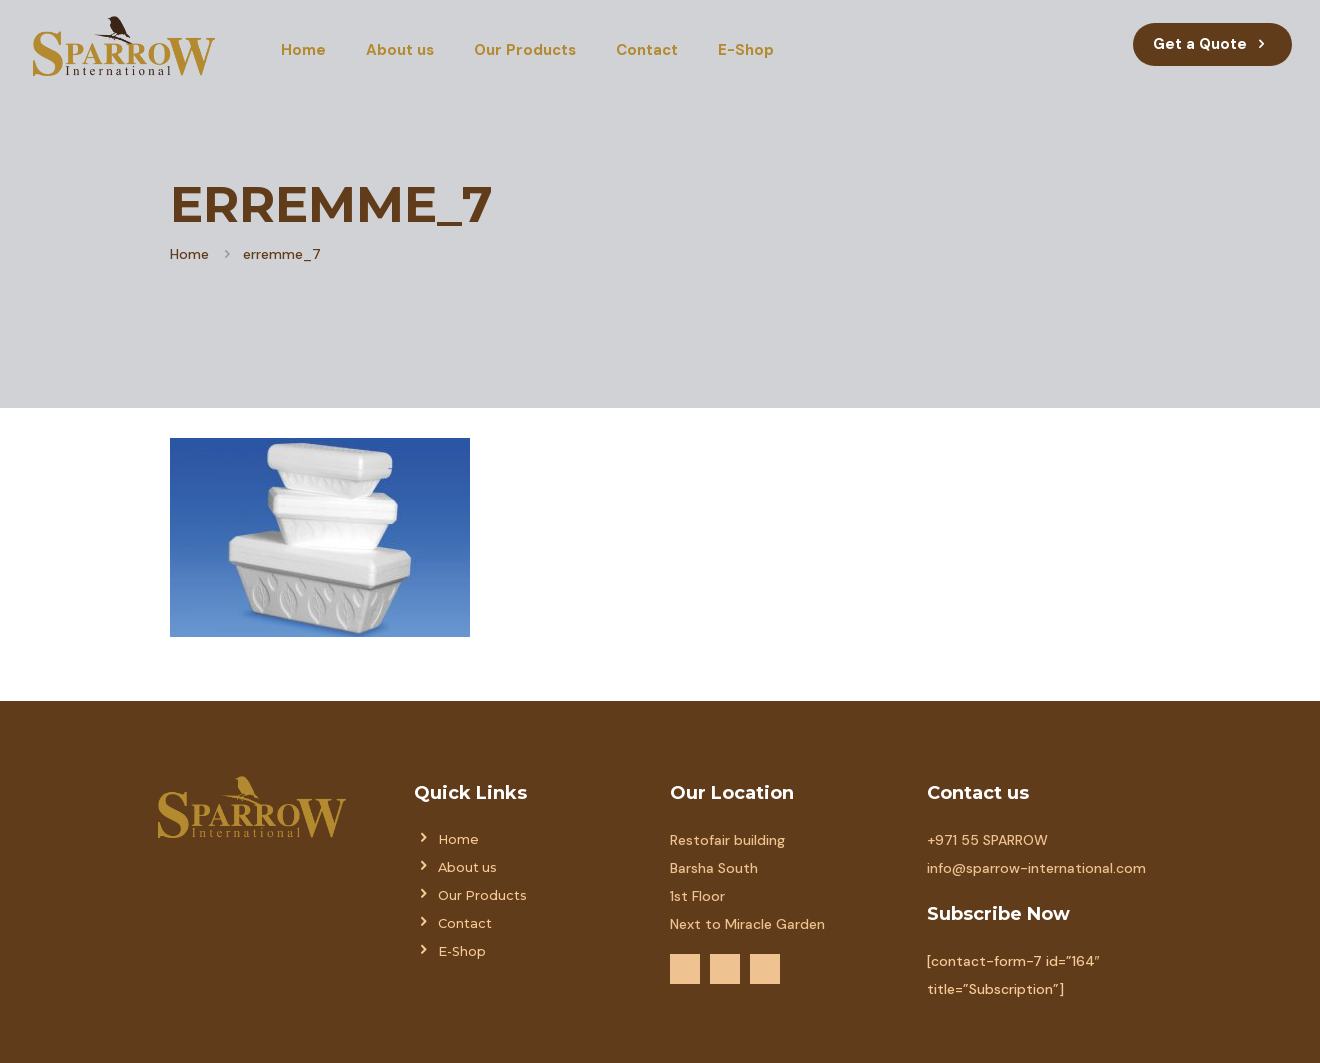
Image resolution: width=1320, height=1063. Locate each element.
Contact (465, 923)
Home (189, 254)
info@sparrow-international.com (1036, 868)
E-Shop (462, 951)
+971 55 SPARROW (987, 840)
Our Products (482, 895)
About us (467, 867)
